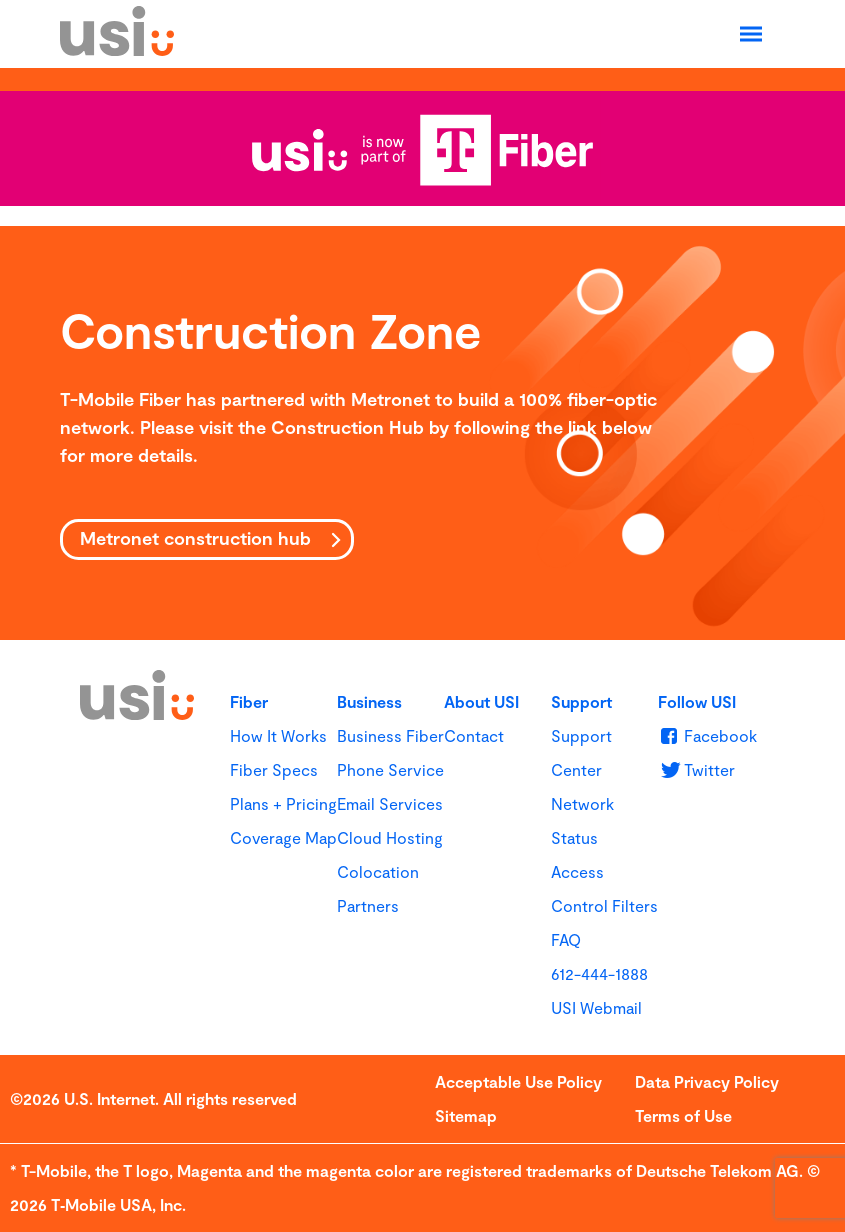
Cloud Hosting (390, 837)
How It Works (278, 735)
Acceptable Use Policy (518, 1081)
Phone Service (390, 769)
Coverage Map (283, 837)
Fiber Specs (274, 769)
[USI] (117, 49)
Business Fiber (390, 735)
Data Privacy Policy (707, 1081)
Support (581, 701)
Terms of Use (683, 1115)
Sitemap (466, 1115)
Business (369, 701)
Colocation (378, 871)
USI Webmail (596, 1007)
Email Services (390, 803)
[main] (422, 433)
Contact (474, 735)
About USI (481, 701)
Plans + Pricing (283, 803)
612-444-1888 (599, 973)
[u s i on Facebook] (707, 735)
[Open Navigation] (751, 34)
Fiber (249, 701)
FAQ (566, 939)
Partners (368, 905)
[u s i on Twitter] (696, 769)
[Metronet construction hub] (207, 539)
